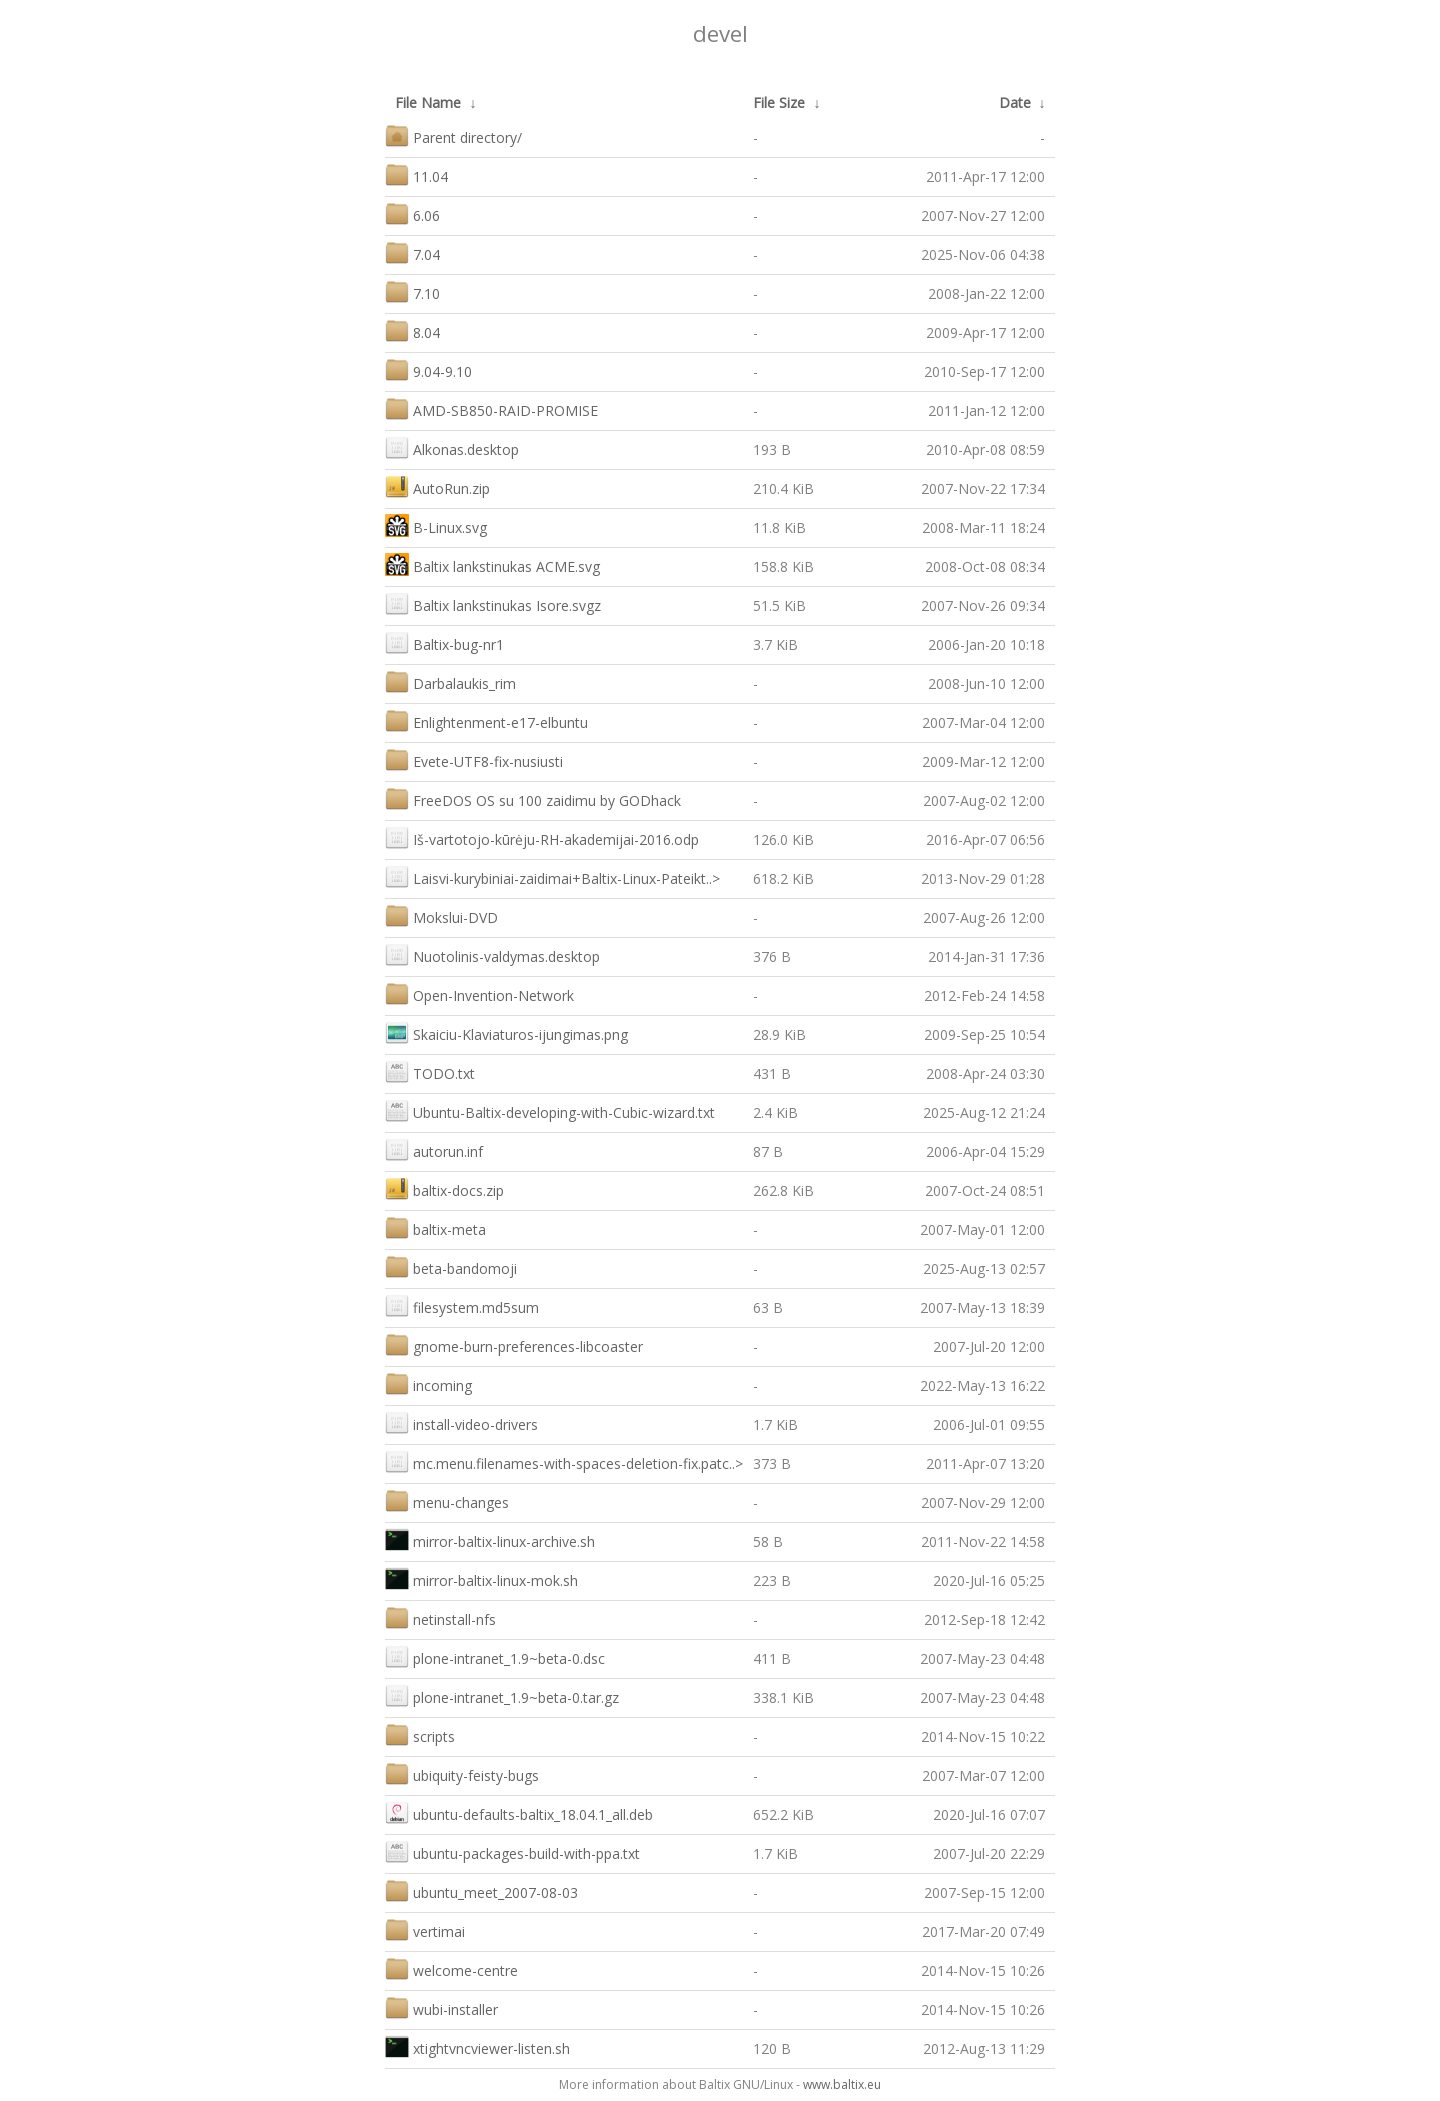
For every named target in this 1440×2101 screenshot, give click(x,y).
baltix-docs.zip (444, 1188)
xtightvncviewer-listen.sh (477, 2046)
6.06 (412, 213)
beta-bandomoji (451, 1266)
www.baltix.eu (842, 2084)
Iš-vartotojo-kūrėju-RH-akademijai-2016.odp (542, 837)
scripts (420, 1734)
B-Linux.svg (436, 525)
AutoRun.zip (437, 486)
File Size (779, 102)
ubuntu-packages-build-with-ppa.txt (512, 1851)
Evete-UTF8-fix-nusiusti (474, 759)
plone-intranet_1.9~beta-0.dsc (495, 1656)
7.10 (412, 291)
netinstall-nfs (440, 1617)
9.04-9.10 (428, 369)
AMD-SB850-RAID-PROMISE (491, 408)
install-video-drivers (461, 1422)
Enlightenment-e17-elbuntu (486, 720)
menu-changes (447, 1500)
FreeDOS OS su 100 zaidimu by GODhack (533, 798)
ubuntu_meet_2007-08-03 (481, 1890)
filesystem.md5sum (462, 1305)
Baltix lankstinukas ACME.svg (492, 564)
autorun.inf (434, 1149)
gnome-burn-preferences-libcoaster (514, 1344)
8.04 (412, 330)
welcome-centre (451, 1968)
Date (1015, 102)
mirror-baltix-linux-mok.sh (481, 1578)
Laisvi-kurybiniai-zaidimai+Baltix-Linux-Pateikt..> (552, 876)
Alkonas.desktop (452, 447)
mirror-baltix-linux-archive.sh (490, 1539)
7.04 (412, 252)
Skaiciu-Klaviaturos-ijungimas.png (506, 1032)
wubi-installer (441, 2007)
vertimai (425, 1929)
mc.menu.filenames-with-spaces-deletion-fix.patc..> (564, 1461)
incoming (428, 1383)
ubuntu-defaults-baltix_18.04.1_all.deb (519, 1812)
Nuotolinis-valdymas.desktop (492, 954)
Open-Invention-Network (479, 993)
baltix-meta (435, 1227)
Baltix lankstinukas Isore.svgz (493, 603)
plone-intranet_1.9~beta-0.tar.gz (502, 1695)
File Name (428, 102)
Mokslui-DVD (441, 915)
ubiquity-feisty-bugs (462, 1773)
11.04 (416, 174)
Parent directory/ (453, 135)
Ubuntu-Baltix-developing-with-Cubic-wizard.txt (550, 1110)
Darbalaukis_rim (450, 681)
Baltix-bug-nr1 (444, 642)
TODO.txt (430, 1071)
